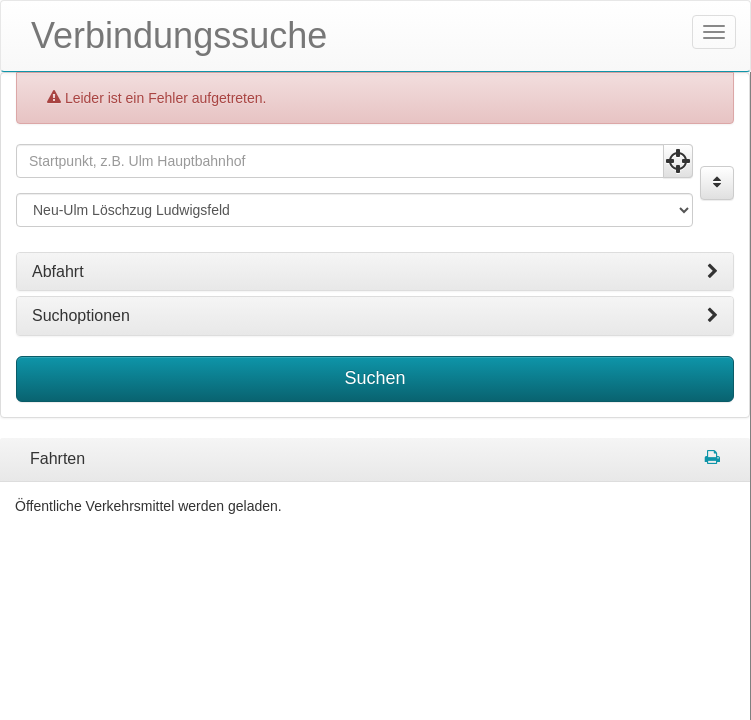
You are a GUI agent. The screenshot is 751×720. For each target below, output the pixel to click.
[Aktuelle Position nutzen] (678, 161)
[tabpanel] (375, 460)
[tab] (375, 272)
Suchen (374, 378)
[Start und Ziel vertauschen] (717, 183)
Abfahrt (375, 272)
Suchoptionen (375, 316)
